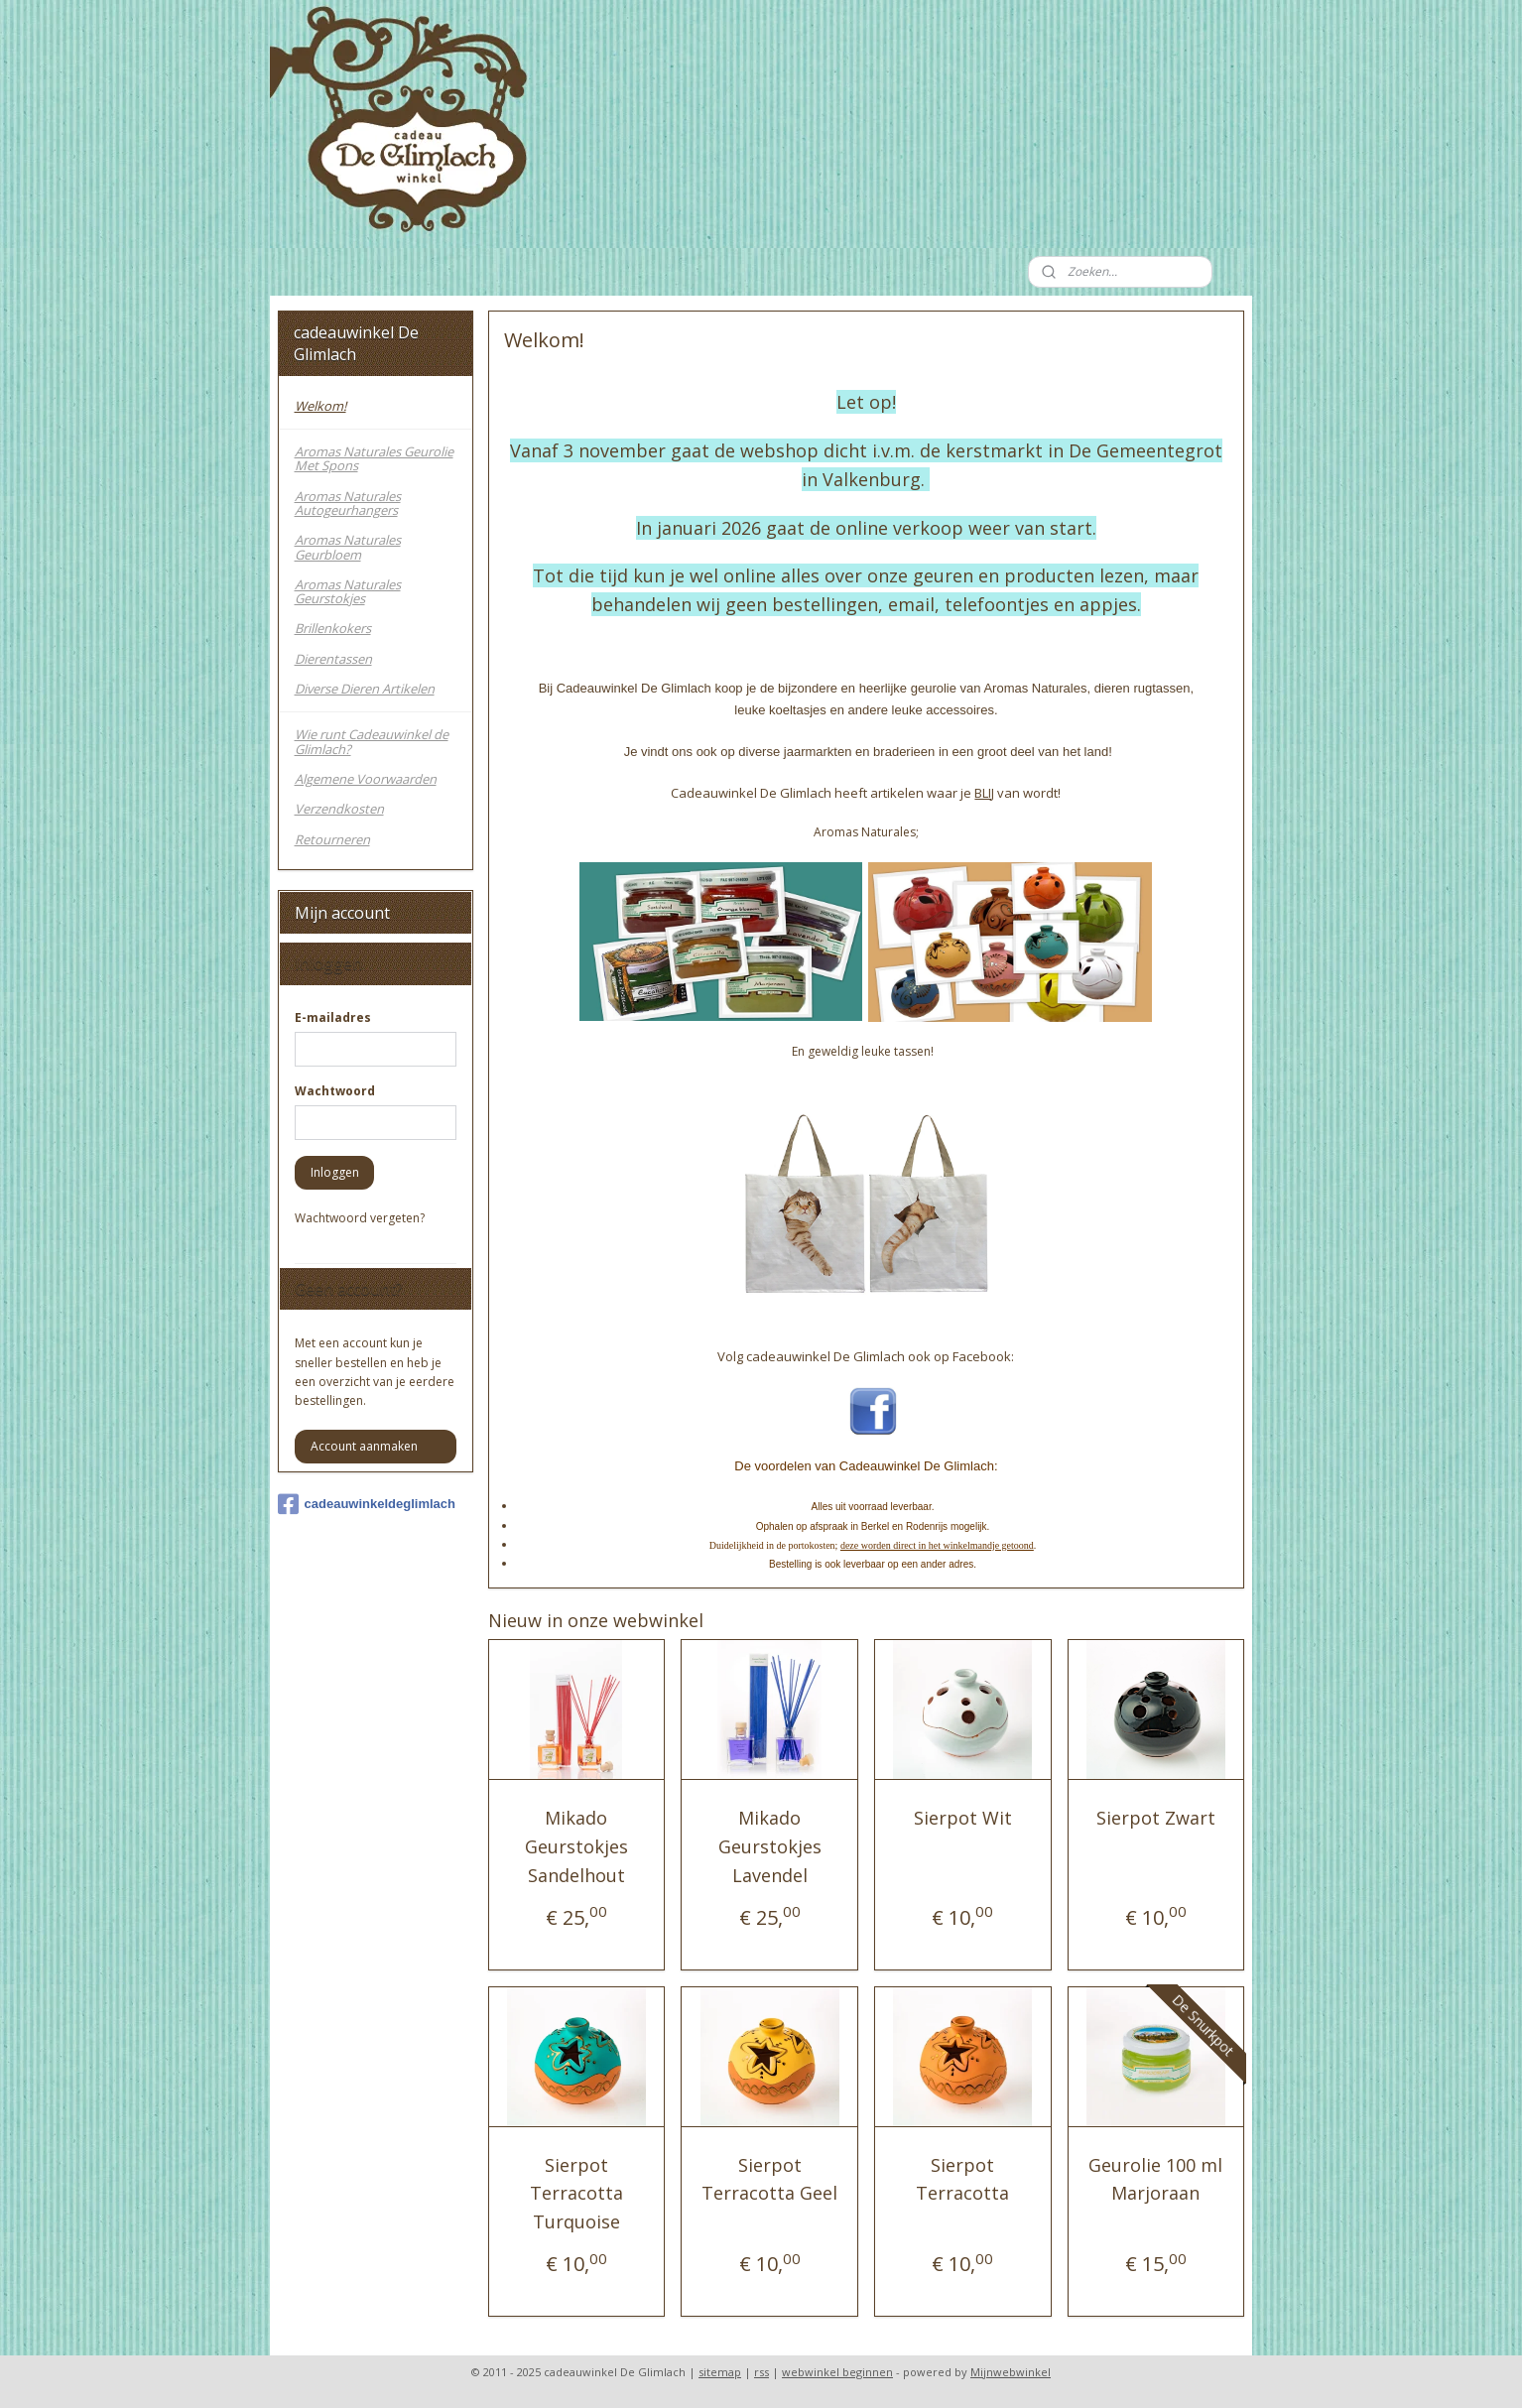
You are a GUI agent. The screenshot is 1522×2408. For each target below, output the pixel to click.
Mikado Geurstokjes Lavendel (770, 1846)
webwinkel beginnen (837, 2371)
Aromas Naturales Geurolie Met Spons (374, 458)
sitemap (719, 2371)
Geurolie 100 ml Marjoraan (1156, 2179)
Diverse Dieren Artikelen (365, 688)
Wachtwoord (335, 1090)
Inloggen (335, 1172)
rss (761, 2371)
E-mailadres (333, 1017)
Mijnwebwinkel (1010, 2371)
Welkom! (320, 406)
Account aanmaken (364, 1446)
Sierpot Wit (963, 1818)
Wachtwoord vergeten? (360, 1217)
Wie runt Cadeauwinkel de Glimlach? (371, 741)
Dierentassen (333, 659)
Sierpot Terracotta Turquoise (576, 2193)
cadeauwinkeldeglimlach (366, 1504)
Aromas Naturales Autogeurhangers (348, 503)
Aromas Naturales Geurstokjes (348, 591)
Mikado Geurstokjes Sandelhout (576, 1846)
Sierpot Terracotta (962, 2179)
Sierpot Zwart (1155, 1818)
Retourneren (332, 839)
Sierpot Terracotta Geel (769, 2179)
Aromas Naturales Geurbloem (348, 547)
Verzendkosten (339, 809)
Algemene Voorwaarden (366, 779)
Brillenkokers (333, 628)
